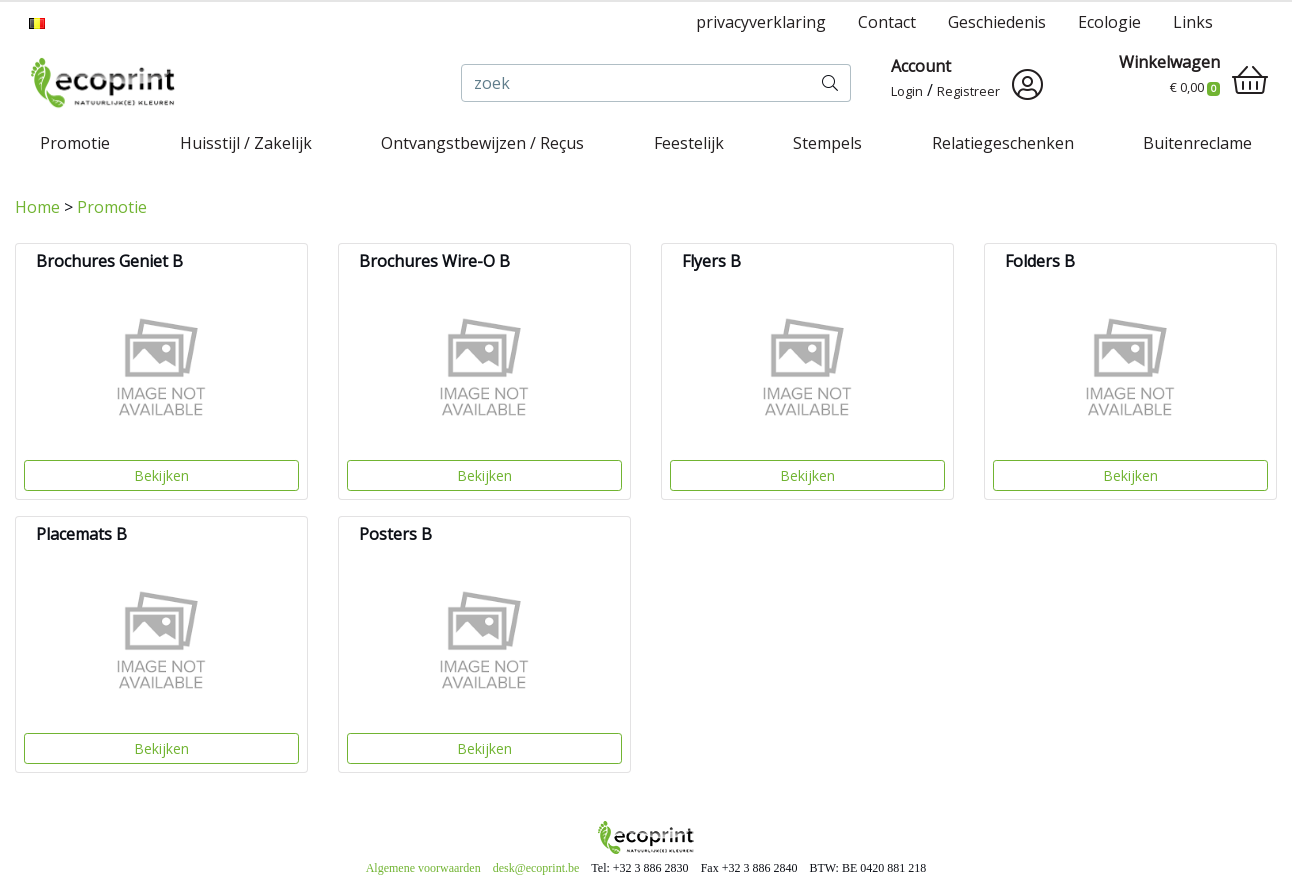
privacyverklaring (761, 22)
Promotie (75, 143)
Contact (887, 22)
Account (921, 66)
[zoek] (636, 83)
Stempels (827, 143)
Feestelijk (689, 143)
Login (907, 91)
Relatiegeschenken (1003, 143)
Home (37, 207)
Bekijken (161, 475)
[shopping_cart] (1250, 80)
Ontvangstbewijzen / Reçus (482, 143)
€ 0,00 (1195, 87)
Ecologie (1109, 22)
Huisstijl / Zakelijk (246, 143)
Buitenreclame (1197, 143)
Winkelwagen (1169, 62)
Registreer (968, 91)
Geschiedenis (997, 22)
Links (1193, 22)
